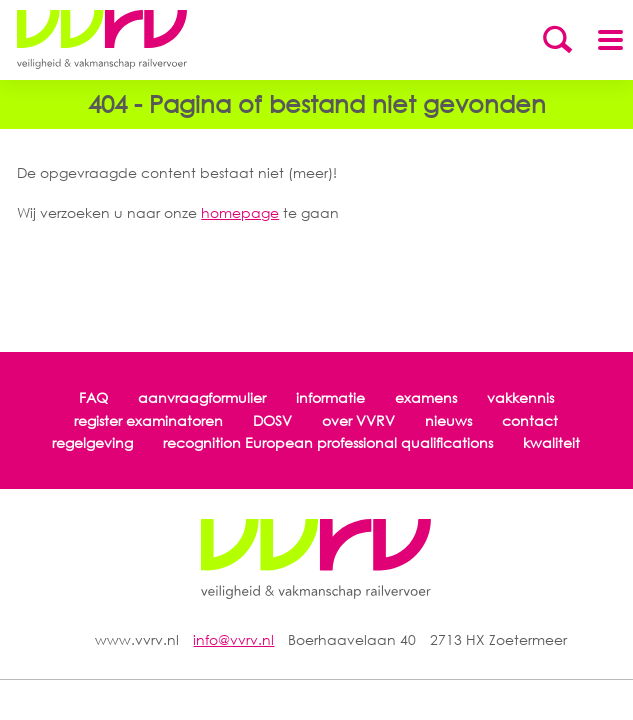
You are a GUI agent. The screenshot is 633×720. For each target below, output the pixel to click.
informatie (330, 397)
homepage (240, 212)
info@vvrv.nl (233, 639)
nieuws (448, 420)
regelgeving (92, 442)
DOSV (272, 420)
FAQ (93, 397)
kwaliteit (551, 442)
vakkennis (520, 397)
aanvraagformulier (202, 397)
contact (530, 420)
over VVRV (358, 420)
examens (426, 397)
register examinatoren (148, 420)
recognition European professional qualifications (328, 442)
